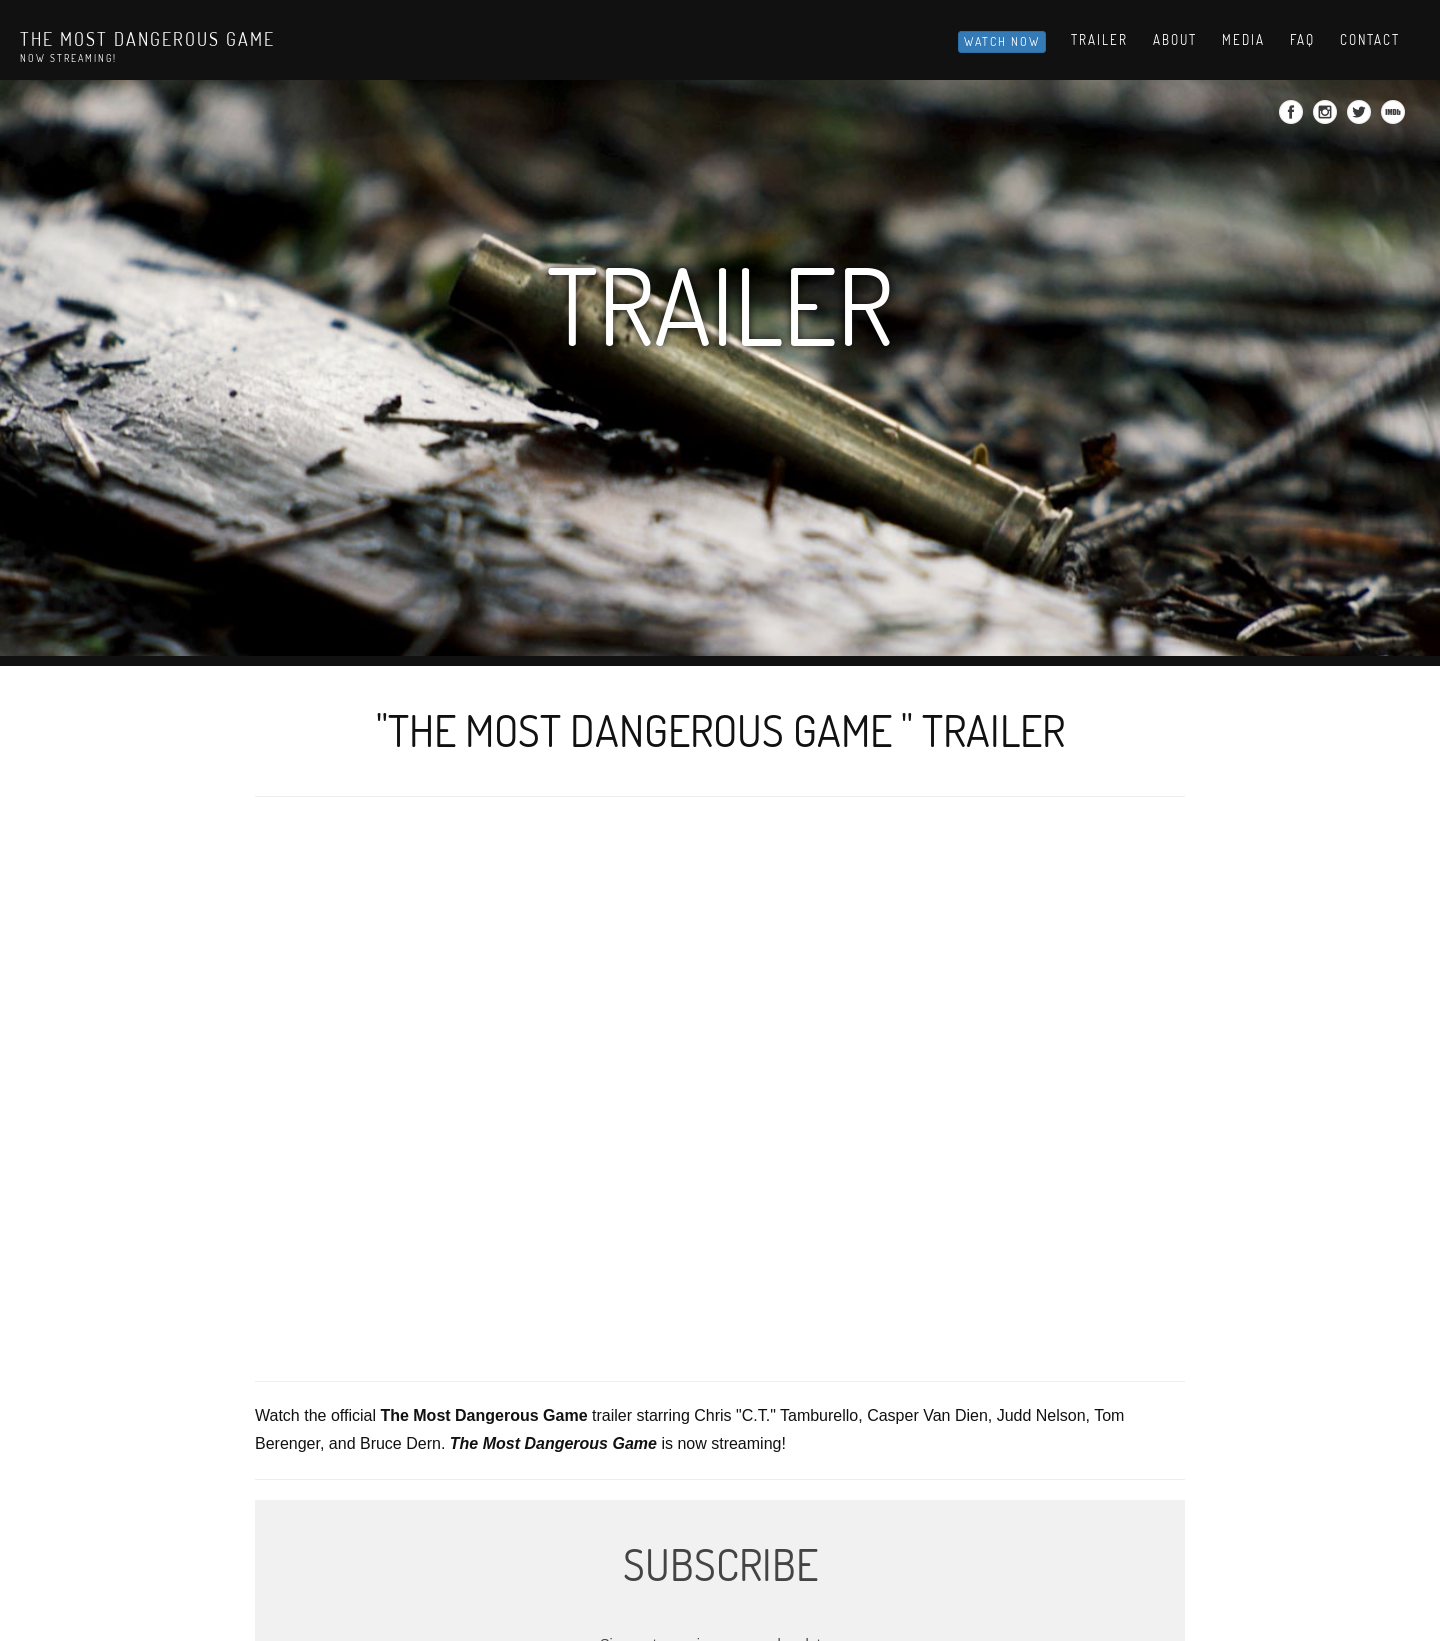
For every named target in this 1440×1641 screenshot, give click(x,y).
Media (1243, 40)
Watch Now (1002, 41)
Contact (1370, 40)
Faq (1302, 40)
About (1175, 40)
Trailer (1099, 40)
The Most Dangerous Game (147, 39)
